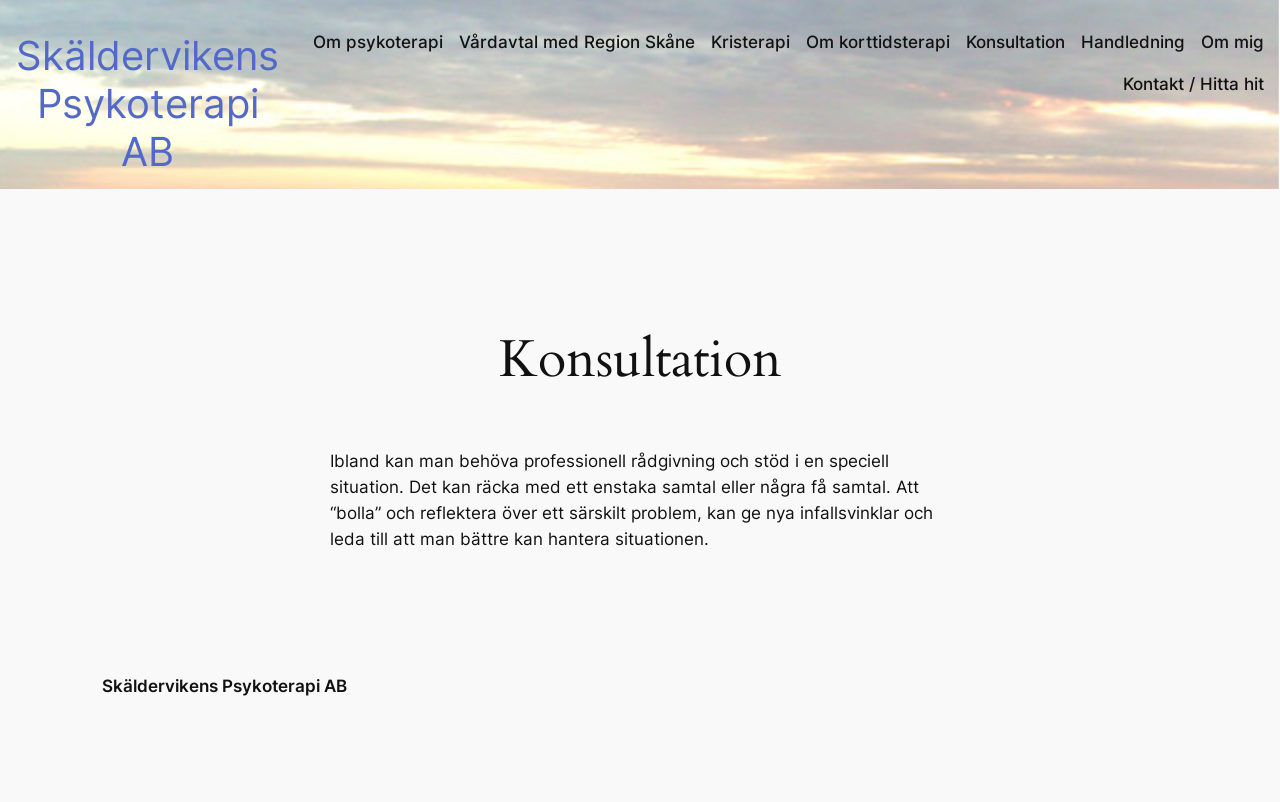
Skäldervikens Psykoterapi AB (147, 103)
